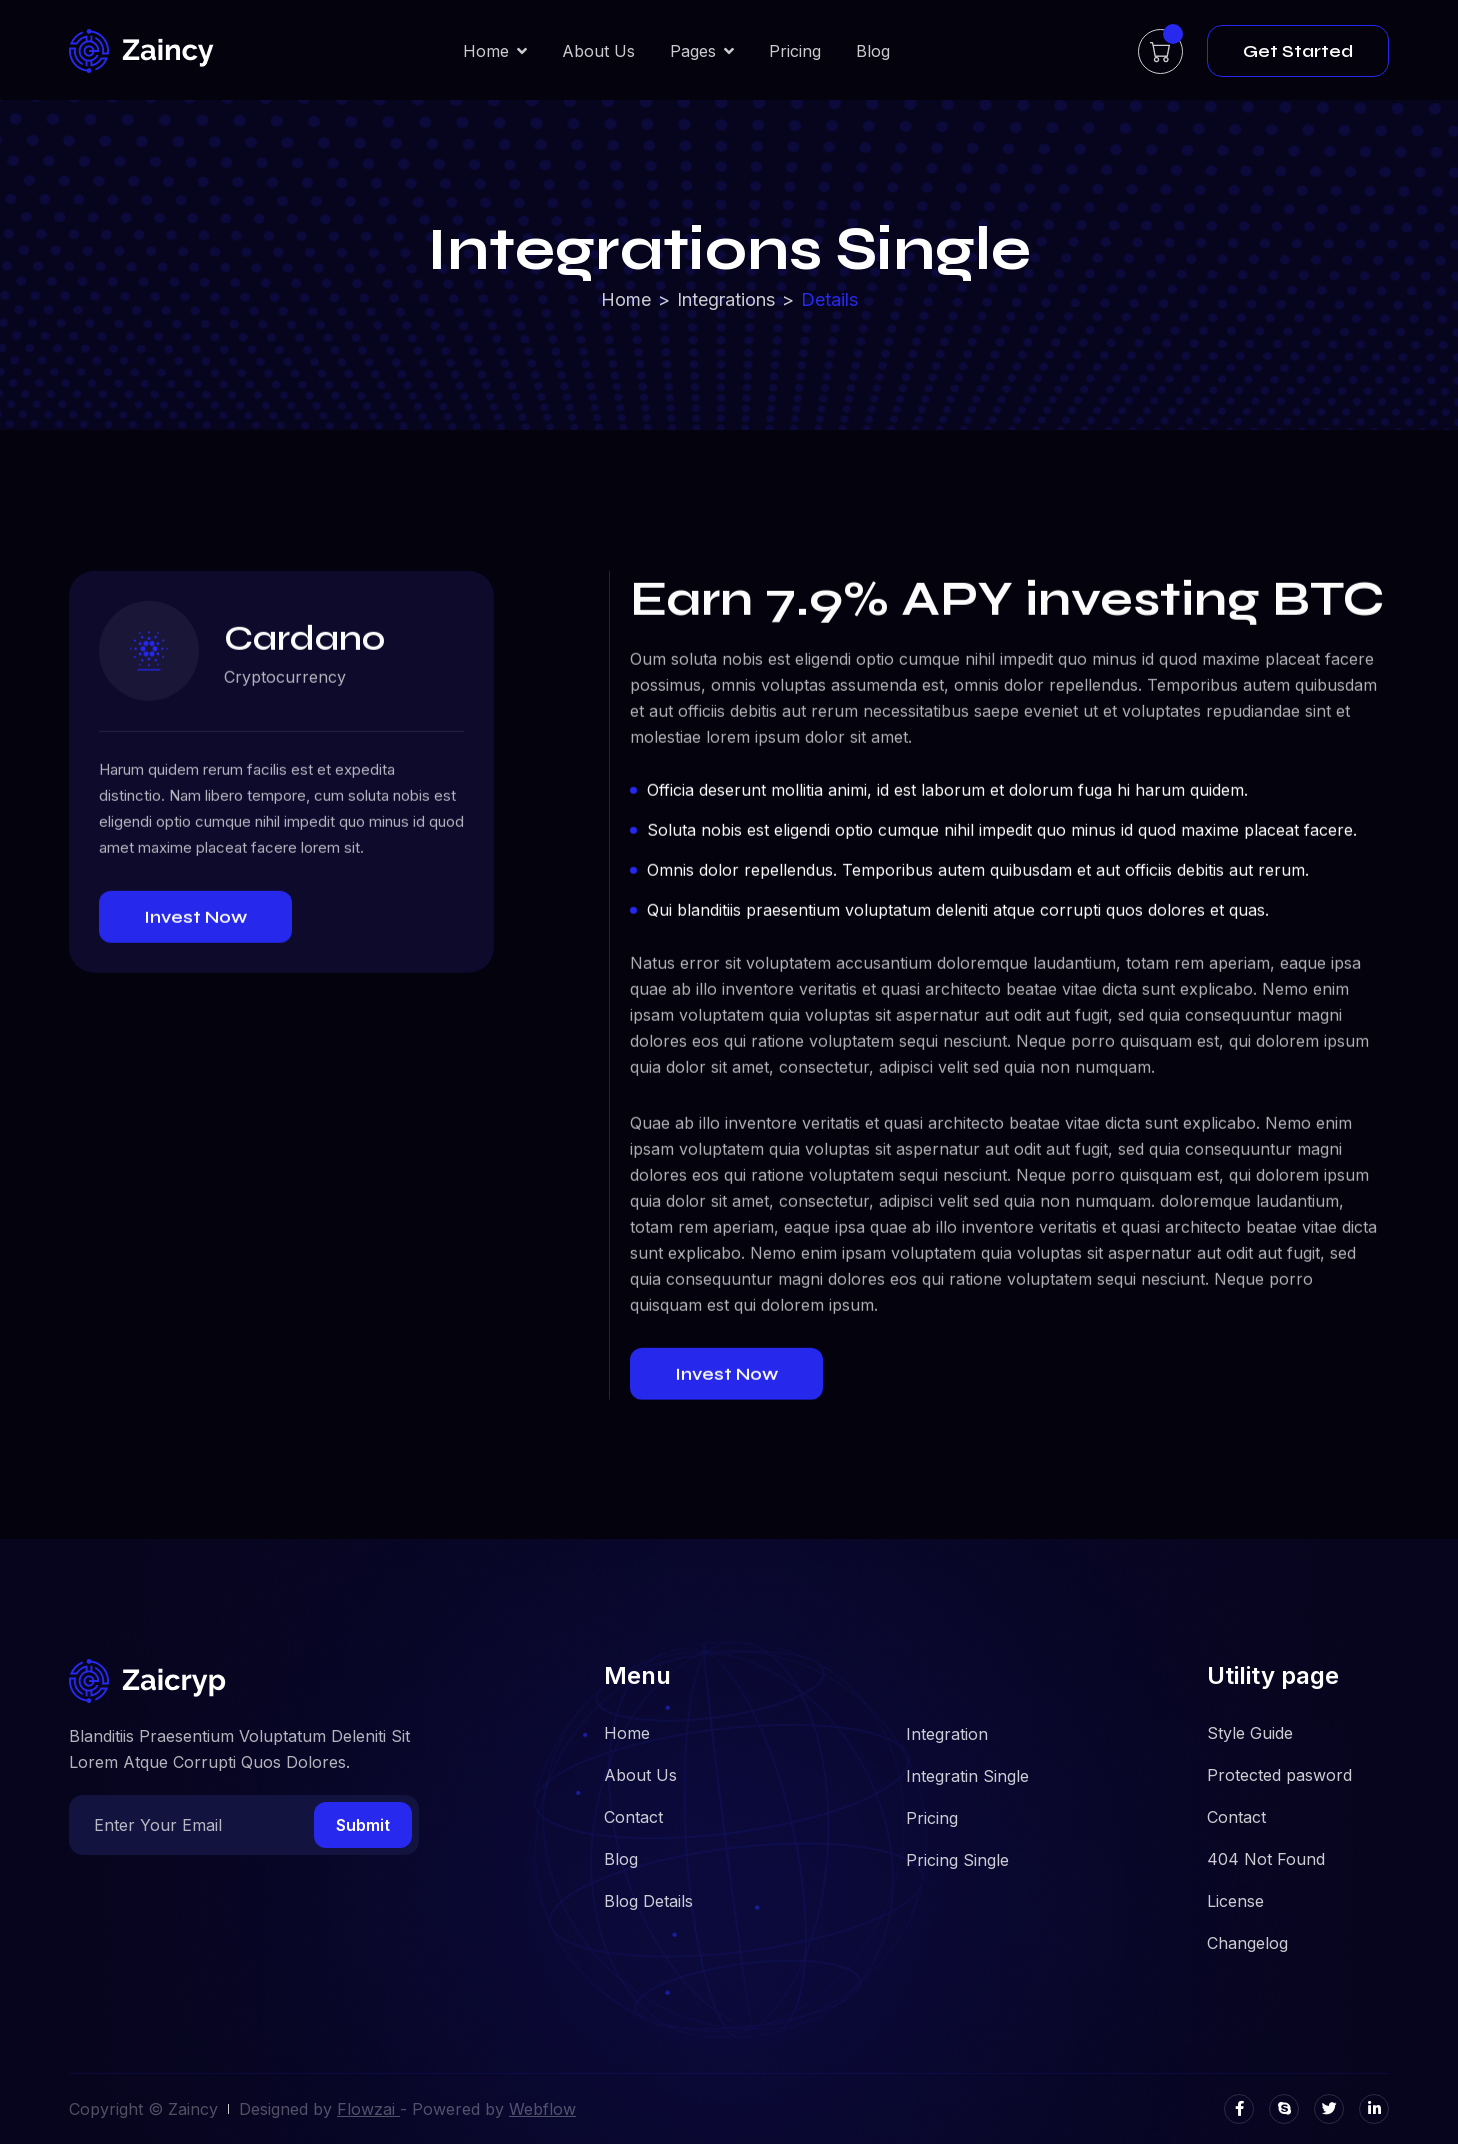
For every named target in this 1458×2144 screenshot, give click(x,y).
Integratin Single (967, 1776)
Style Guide (1250, 1733)
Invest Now (195, 920)
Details (829, 300)
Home (626, 300)
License (1235, 1901)
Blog (873, 51)
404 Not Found (1266, 1859)
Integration (947, 1734)
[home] (141, 51)
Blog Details (648, 1901)
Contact (633, 1817)
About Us (598, 51)
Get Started (1298, 51)
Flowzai (368, 2109)
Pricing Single (957, 1860)
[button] (495, 51)
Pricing (795, 51)
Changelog (1247, 1943)
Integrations (726, 300)
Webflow (542, 2109)
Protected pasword (1279, 1775)
